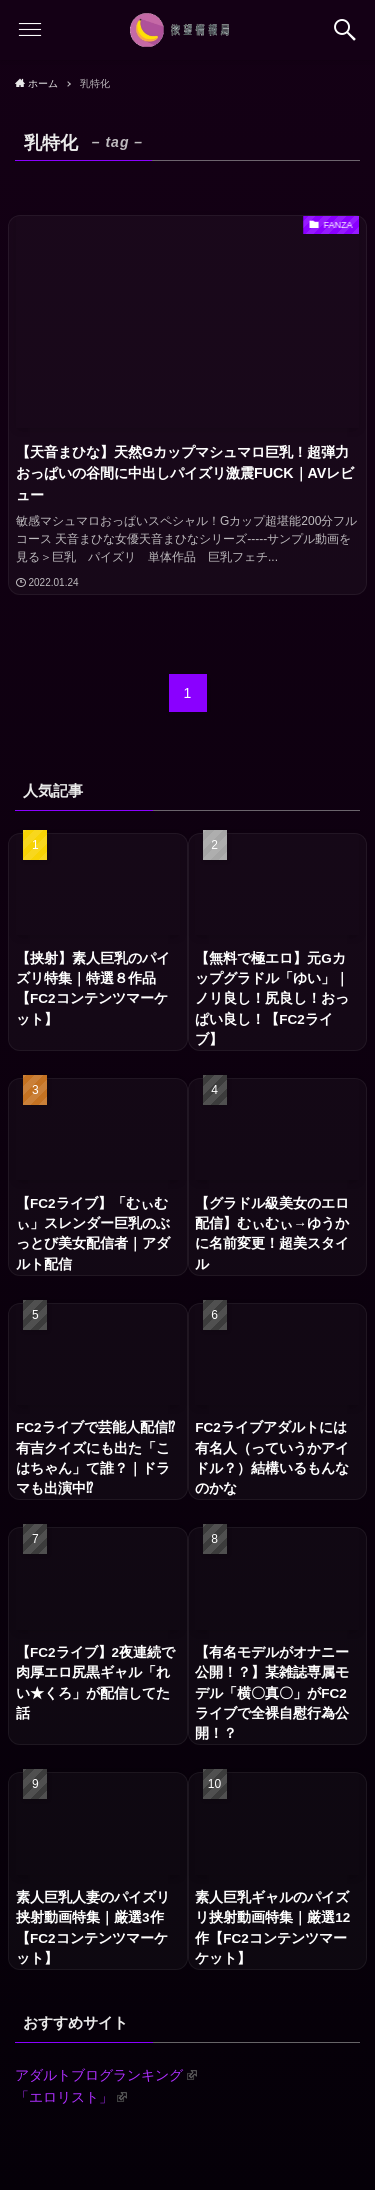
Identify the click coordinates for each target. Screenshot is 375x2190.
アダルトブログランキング (106, 2075)
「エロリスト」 (71, 2097)
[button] (345, 30)
